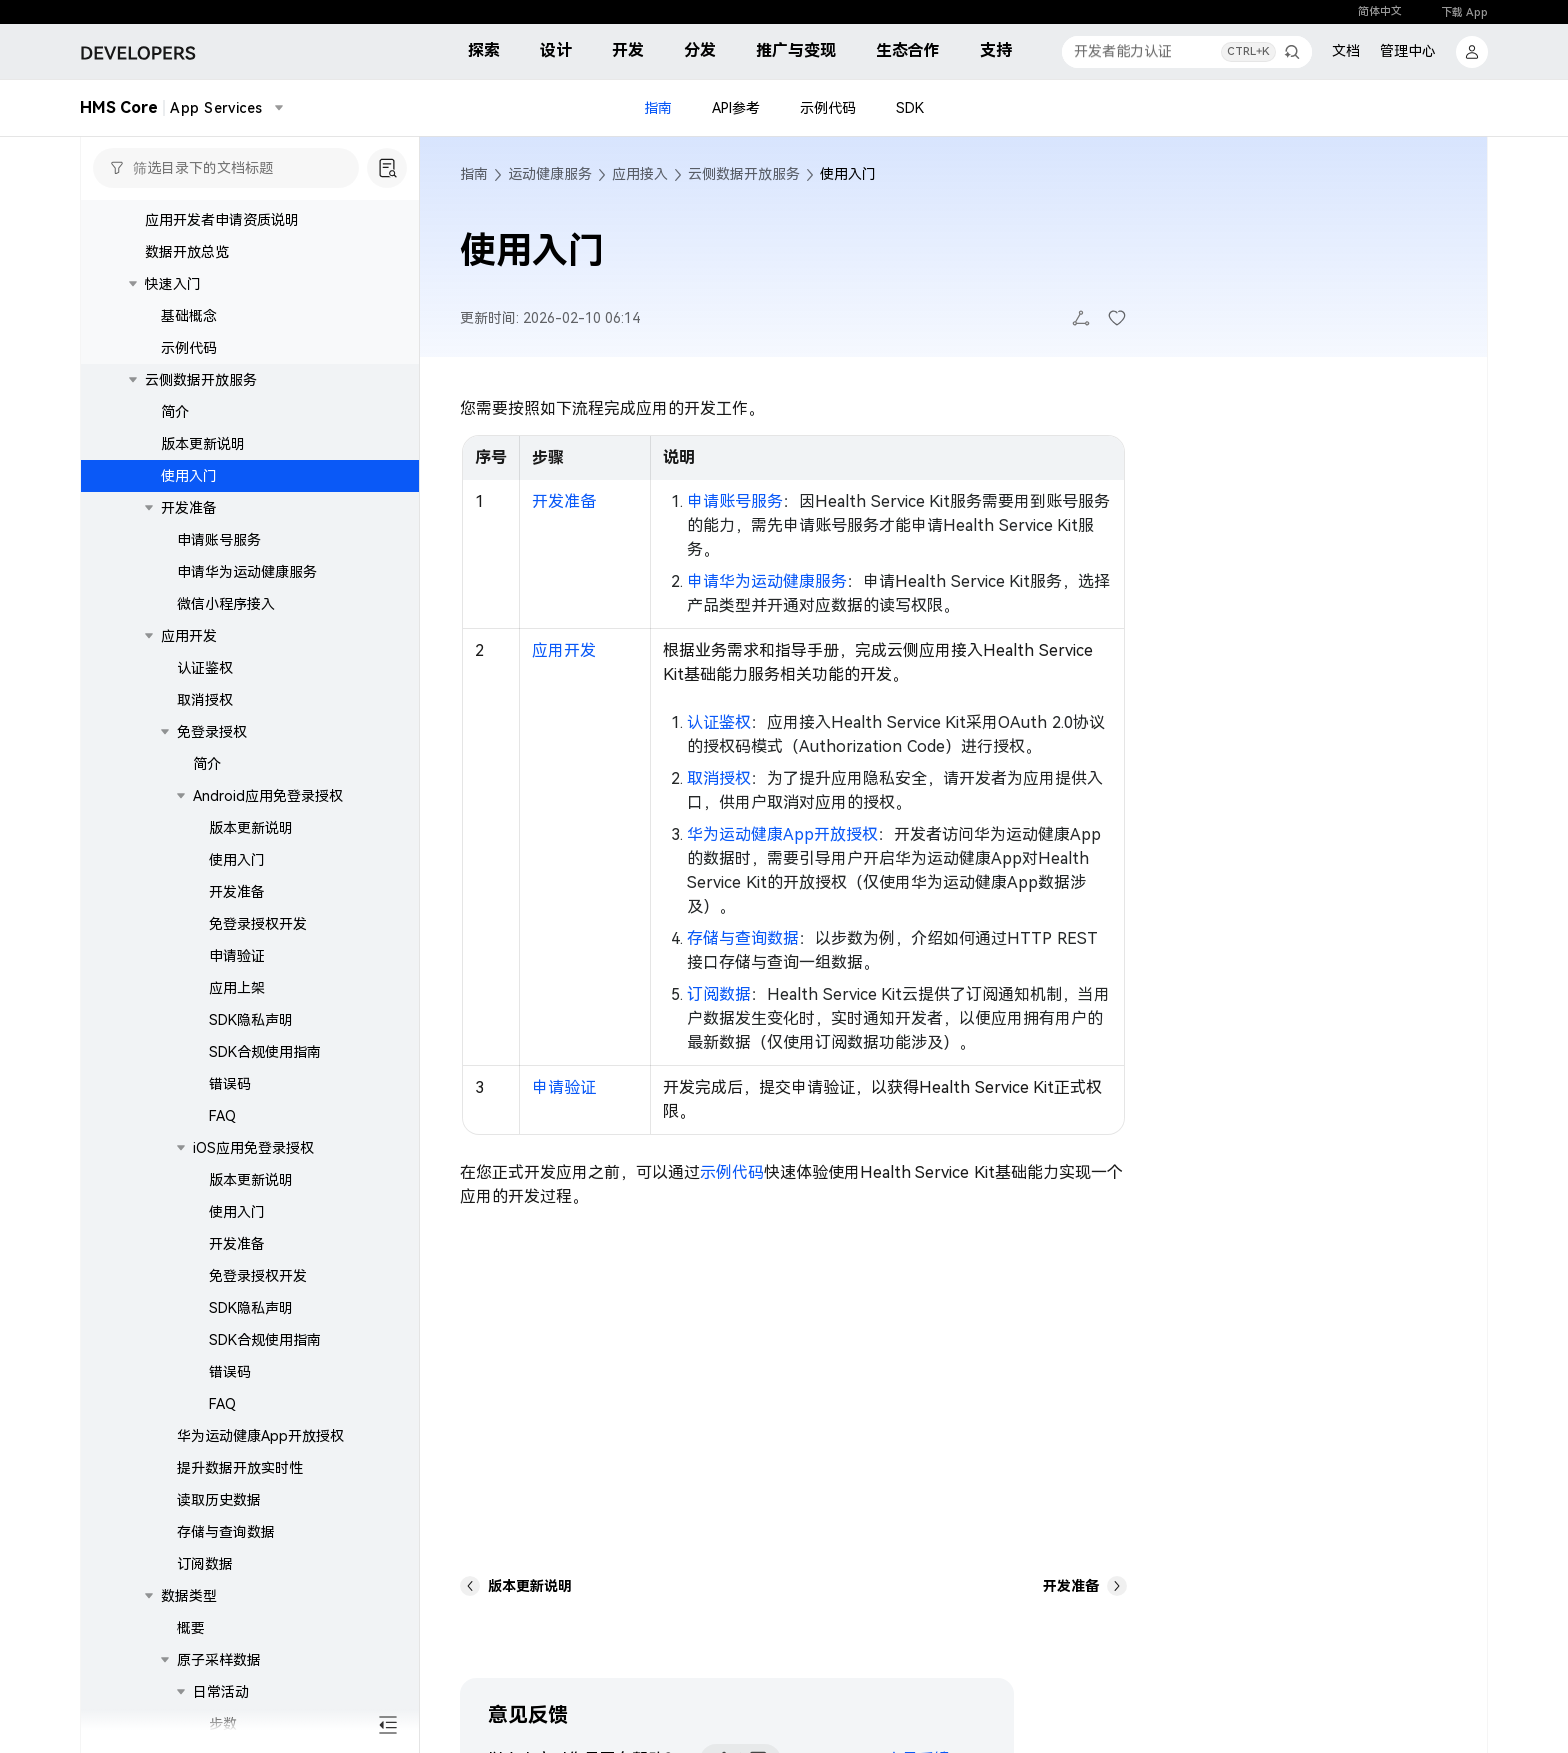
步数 (223, 1724)
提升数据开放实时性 (240, 1468)
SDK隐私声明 (251, 1020)
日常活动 (221, 1692)
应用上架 (237, 988)
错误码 (230, 1084)
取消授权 (205, 700)
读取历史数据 (219, 1500)
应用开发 (189, 636)
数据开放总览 (187, 252)
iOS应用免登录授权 (253, 1148)
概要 (191, 1628)
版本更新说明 (203, 444)
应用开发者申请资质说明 (222, 220)
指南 (658, 108)
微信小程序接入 (226, 604)
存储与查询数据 (226, 1532)
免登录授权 (212, 732)
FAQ (222, 1116)
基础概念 (189, 316)
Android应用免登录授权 (268, 796)
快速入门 (173, 284)
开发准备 (189, 508)
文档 (1346, 51)
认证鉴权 (205, 668)
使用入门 (189, 476)
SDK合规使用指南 (265, 1052)
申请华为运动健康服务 (247, 572)
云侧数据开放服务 (201, 380)
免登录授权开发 (258, 924)
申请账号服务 (219, 540)
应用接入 (640, 174)
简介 (175, 412)
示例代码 (828, 108)
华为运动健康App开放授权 (260, 1436)
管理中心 (1408, 51)
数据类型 (189, 1596)
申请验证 (237, 956)
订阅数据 (205, 1564)
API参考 (736, 108)
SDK (910, 108)
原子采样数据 (219, 1660)
